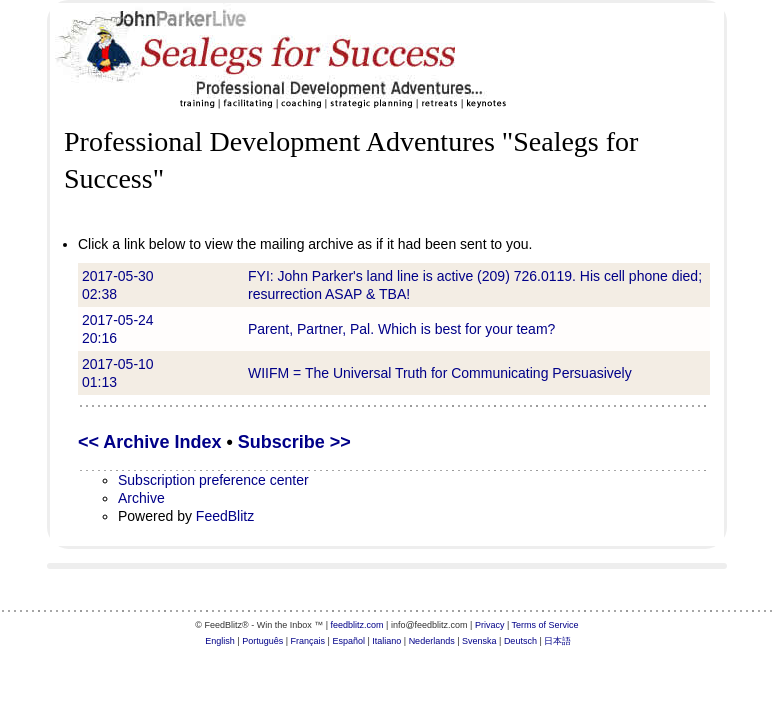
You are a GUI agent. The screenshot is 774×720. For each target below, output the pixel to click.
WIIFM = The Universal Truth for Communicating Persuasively (440, 373)
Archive (141, 498)
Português (262, 641)
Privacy (490, 625)
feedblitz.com (357, 625)
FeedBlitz (225, 516)
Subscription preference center (213, 480)
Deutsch (520, 641)
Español (348, 641)
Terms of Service (545, 625)
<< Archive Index (149, 442)
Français (308, 641)
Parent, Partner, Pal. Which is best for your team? (401, 329)
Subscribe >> (294, 442)
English (220, 641)
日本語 (557, 641)
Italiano (386, 641)
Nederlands (432, 641)
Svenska (479, 641)
